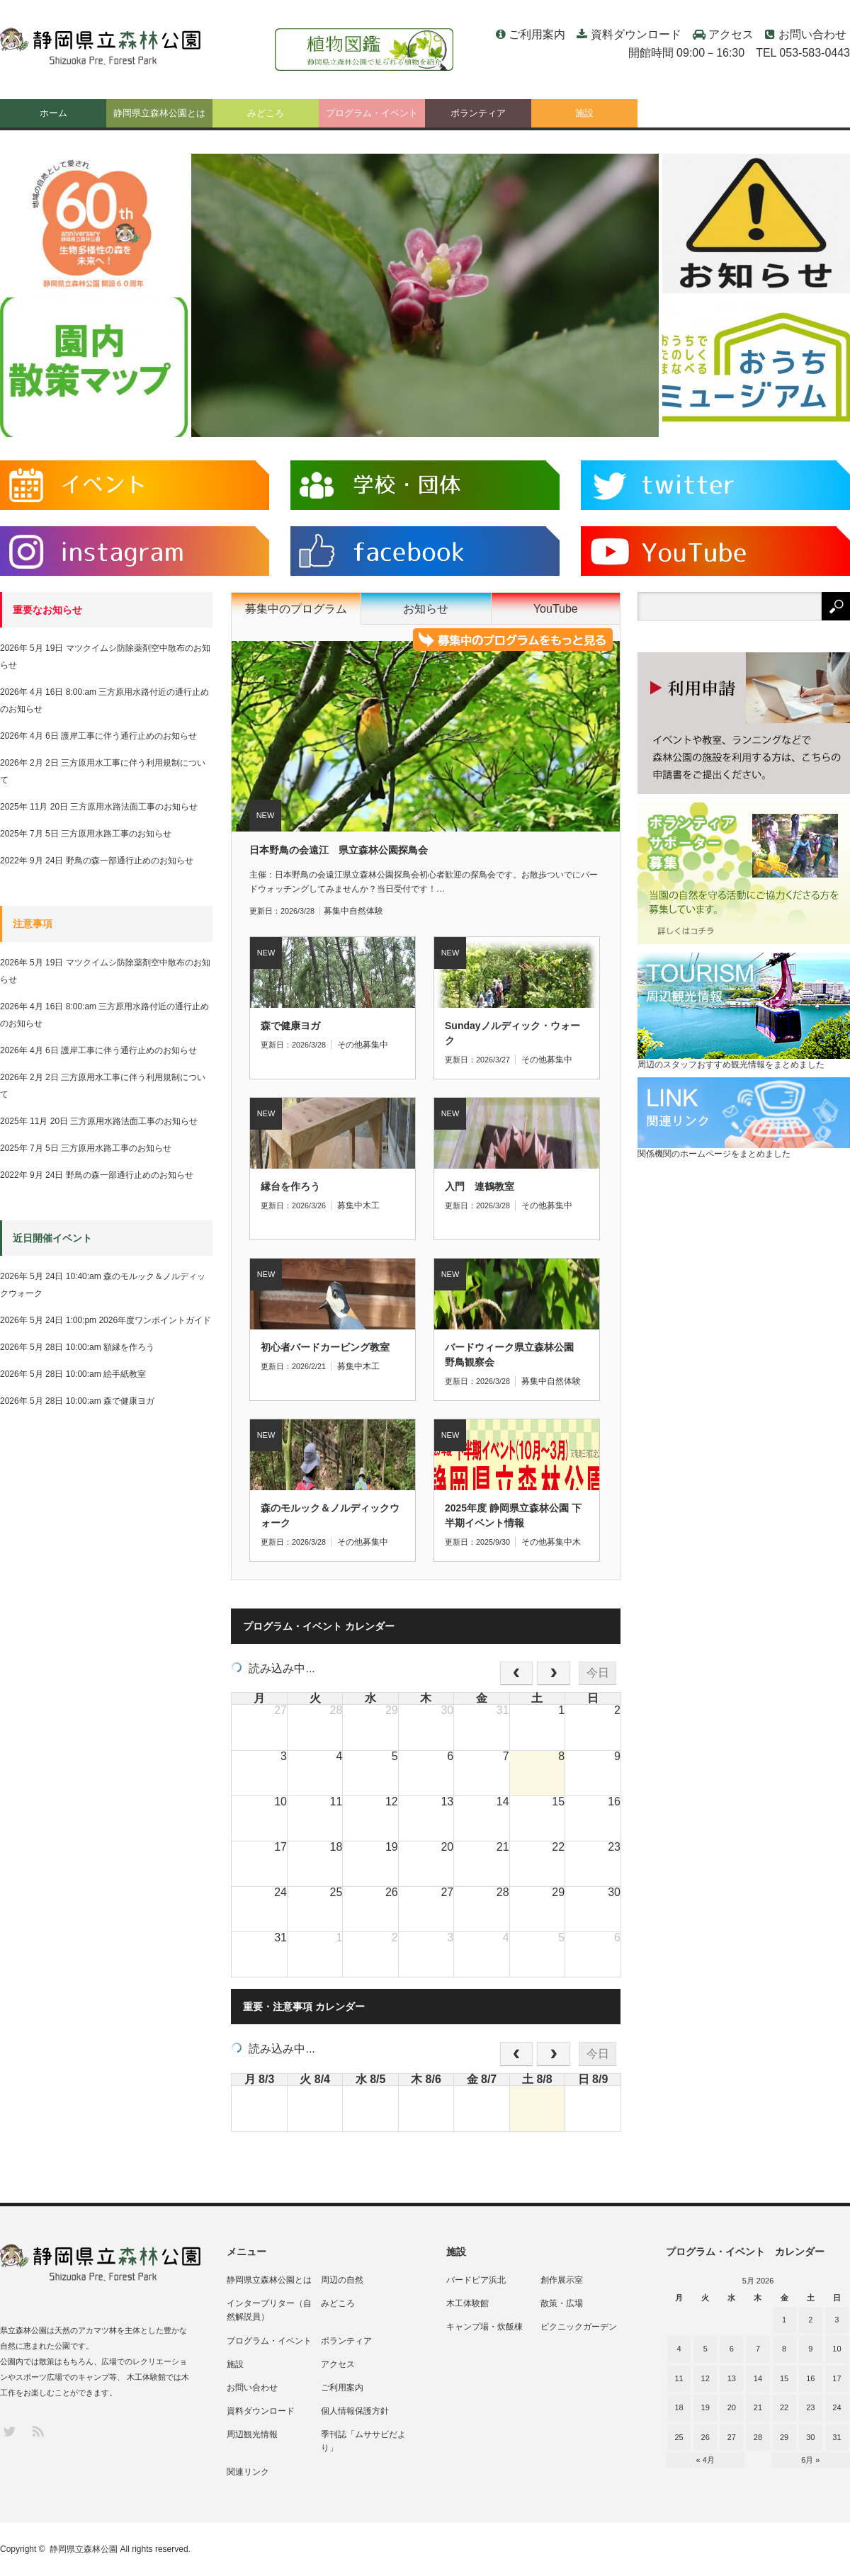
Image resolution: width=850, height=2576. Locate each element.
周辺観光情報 (252, 2434)
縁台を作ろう (290, 1186)
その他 (350, 1045)
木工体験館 (467, 2303)
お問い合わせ (812, 34)
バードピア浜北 (476, 2280)
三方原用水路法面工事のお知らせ (134, 807)
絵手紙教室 (124, 1374)
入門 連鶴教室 (479, 1186)
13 (731, 2378)
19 (705, 2407)
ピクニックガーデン (578, 2327)
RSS (37, 2430)
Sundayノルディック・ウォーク (512, 1033)
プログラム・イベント (372, 113)
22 (784, 2407)
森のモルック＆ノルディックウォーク (330, 1515)
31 (836, 2437)
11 (678, 2378)
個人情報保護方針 (355, 2411)
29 (784, 2437)
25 (678, 2437)
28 (758, 2437)
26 (705, 2437)
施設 (584, 113)
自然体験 (366, 911)
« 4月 (705, 2460)
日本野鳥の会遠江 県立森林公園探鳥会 (338, 850)
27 (731, 2437)
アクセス (731, 34)
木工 (371, 1205)
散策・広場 (561, 2303)
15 (784, 2378)
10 (836, 2348)
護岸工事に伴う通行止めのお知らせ (129, 736)
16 (810, 2378)
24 (836, 2407)
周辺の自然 (342, 2280)
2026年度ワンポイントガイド (154, 1320)
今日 (597, 1673)
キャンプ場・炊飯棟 (484, 2327)
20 (731, 2407)
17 (836, 2378)
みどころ (265, 113)
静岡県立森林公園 (84, 2549)
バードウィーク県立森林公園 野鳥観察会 (514, 1354)
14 (758, 2378)
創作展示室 (561, 2280)
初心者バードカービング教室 (325, 1347)
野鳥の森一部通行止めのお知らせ (129, 861)
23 (810, 2407)
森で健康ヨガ (290, 1025)
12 (705, 2378)
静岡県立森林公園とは (159, 113)
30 (810, 2437)
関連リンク (248, 2472)
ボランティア (478, 113)
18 (678, 2407)
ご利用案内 (537, 34)
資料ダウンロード (636, 34)
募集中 (336, 911)
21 (758, 2407)
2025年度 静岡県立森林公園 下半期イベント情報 (513, 1515)
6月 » (810, 2460)
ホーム (53, 113)
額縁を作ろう (128, 1347)
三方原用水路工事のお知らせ (116, 834)
